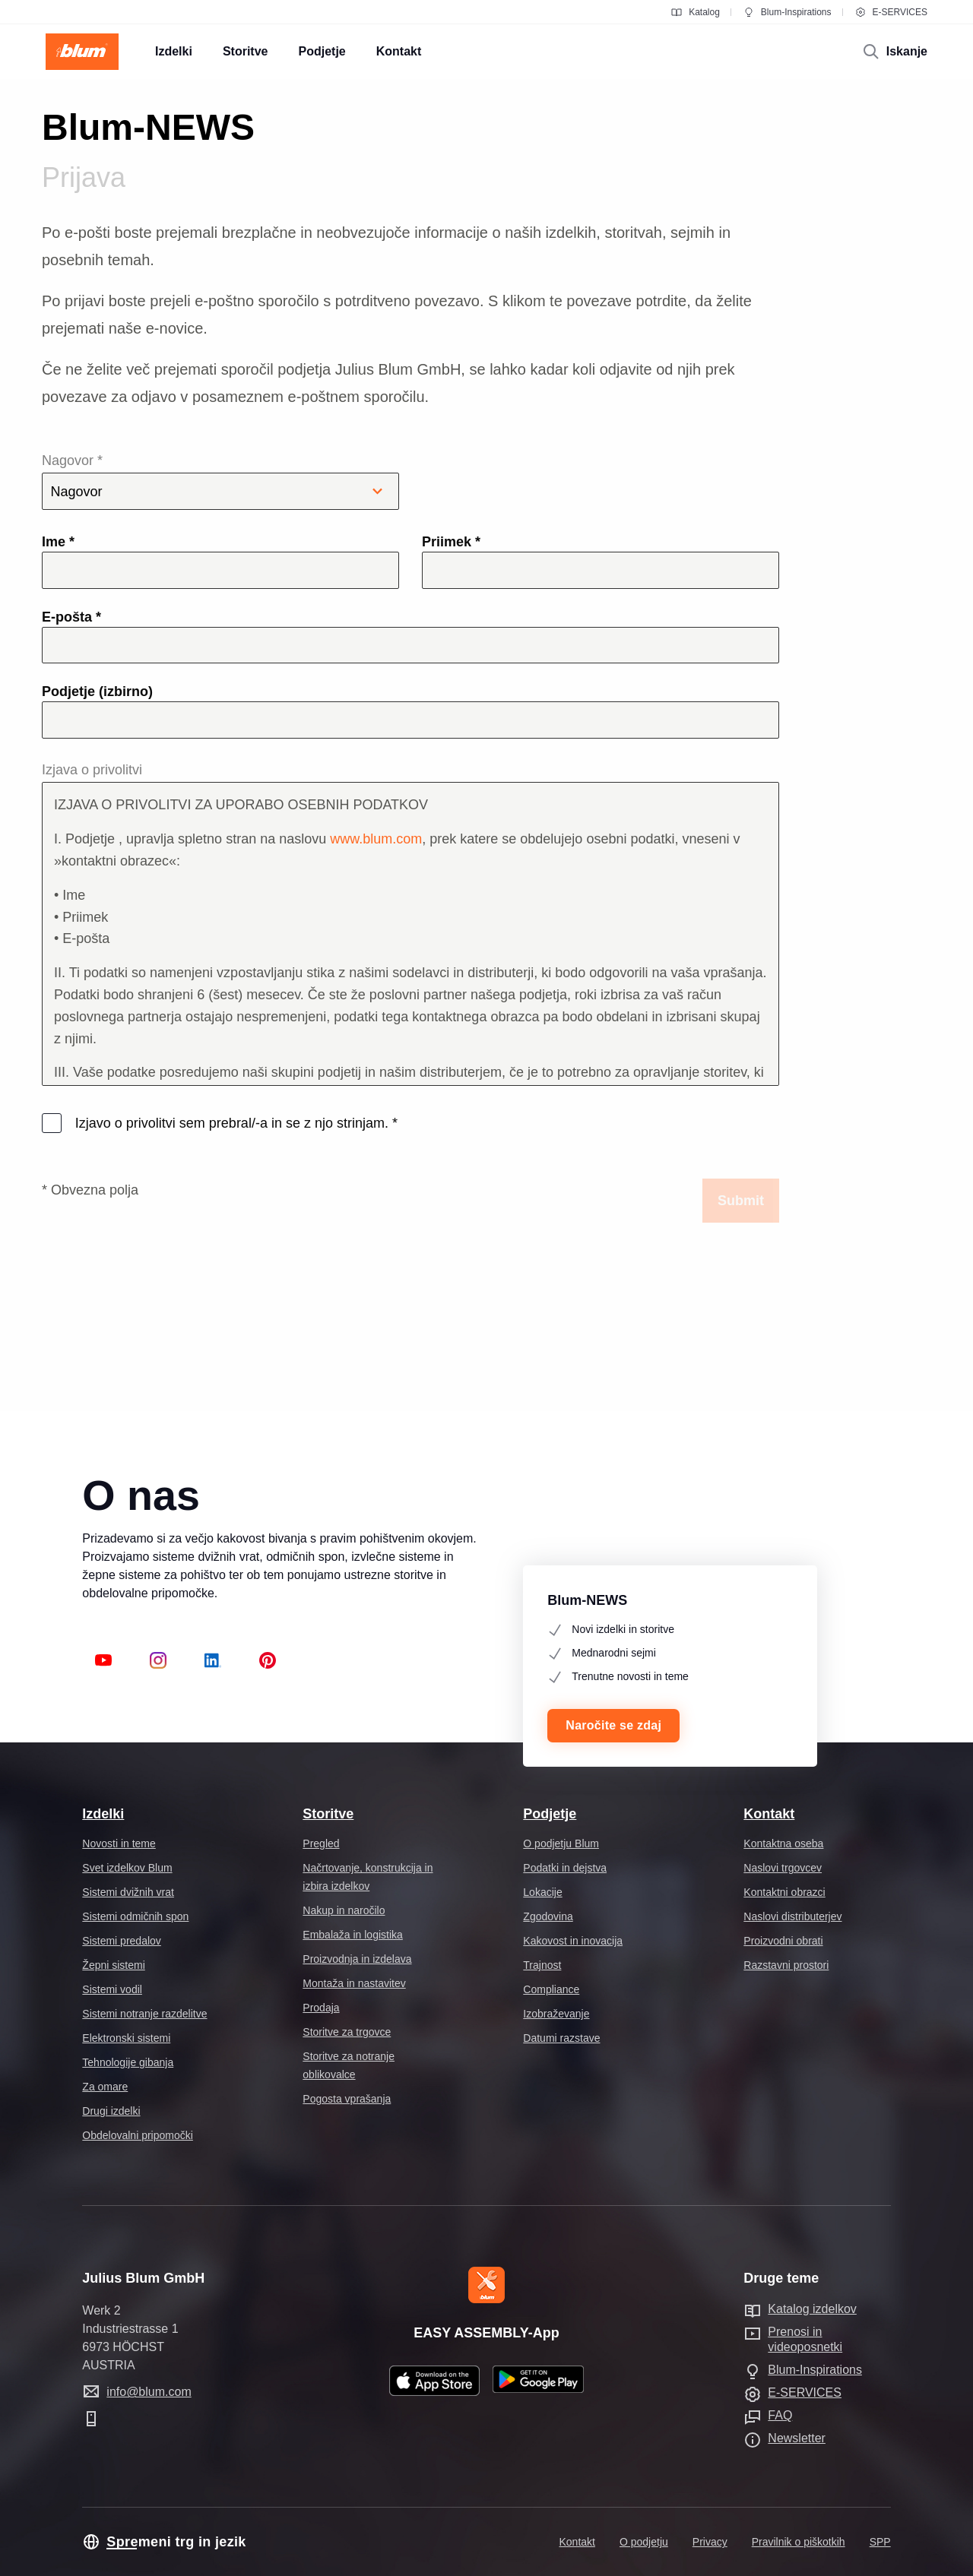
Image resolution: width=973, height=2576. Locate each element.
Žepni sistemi (113, 1965)
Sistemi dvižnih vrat (128, 1892)
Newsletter (797, 2438)
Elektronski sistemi (126, 2038)
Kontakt (768, 1813)
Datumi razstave (561, 2038)
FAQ (780, 2415)
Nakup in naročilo (344, 1910)
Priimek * (451, 541)
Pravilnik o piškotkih (798, 2542)
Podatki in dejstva (565, 1868)
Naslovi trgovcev (782, 1868)
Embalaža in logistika (353, 1935)
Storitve (328, 1813)
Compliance (551, 1989)
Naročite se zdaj (613, 1725)
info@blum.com (148, 2391)
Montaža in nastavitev (354, 1983)
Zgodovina (547, 1916)
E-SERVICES (890, 12)
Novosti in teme (118, 1843)
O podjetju (644, 2542)
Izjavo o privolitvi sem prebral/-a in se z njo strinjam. (234, 1123)
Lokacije (542, 1892)
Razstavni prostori (786, 1965)
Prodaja (321, 2008)
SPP (880, 2542)
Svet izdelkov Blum (127, 1868)
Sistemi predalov (121, 1941)
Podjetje (549, 1813)
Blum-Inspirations (787, 12)
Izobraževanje (556, 2014)
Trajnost (542, 1965)
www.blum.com (376, 839)
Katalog (695, 12)
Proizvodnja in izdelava (357, 1959)
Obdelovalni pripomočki (137, 2135)
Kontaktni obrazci (784, 1892)
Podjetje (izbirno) (97, 691)
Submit (741, 1200)
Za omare (105, 2087)
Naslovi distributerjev (792, 1916)
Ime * (58, 541)
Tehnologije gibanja (127, 2062)
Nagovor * (220, 481)
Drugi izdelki (111, 2111)
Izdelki (103, 1813)
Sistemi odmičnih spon (135, 1916)
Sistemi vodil (112, 1989)
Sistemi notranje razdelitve (144, 2014)
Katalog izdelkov (812, 2308)
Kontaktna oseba (783, 1843)
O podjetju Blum (561, 1843)
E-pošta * (71, 617)
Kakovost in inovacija (573, 1941)
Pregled (321, 1843)
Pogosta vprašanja (347, 2099)
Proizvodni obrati (782, 1941)
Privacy (710, 2542)
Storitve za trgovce (347, 2032)
